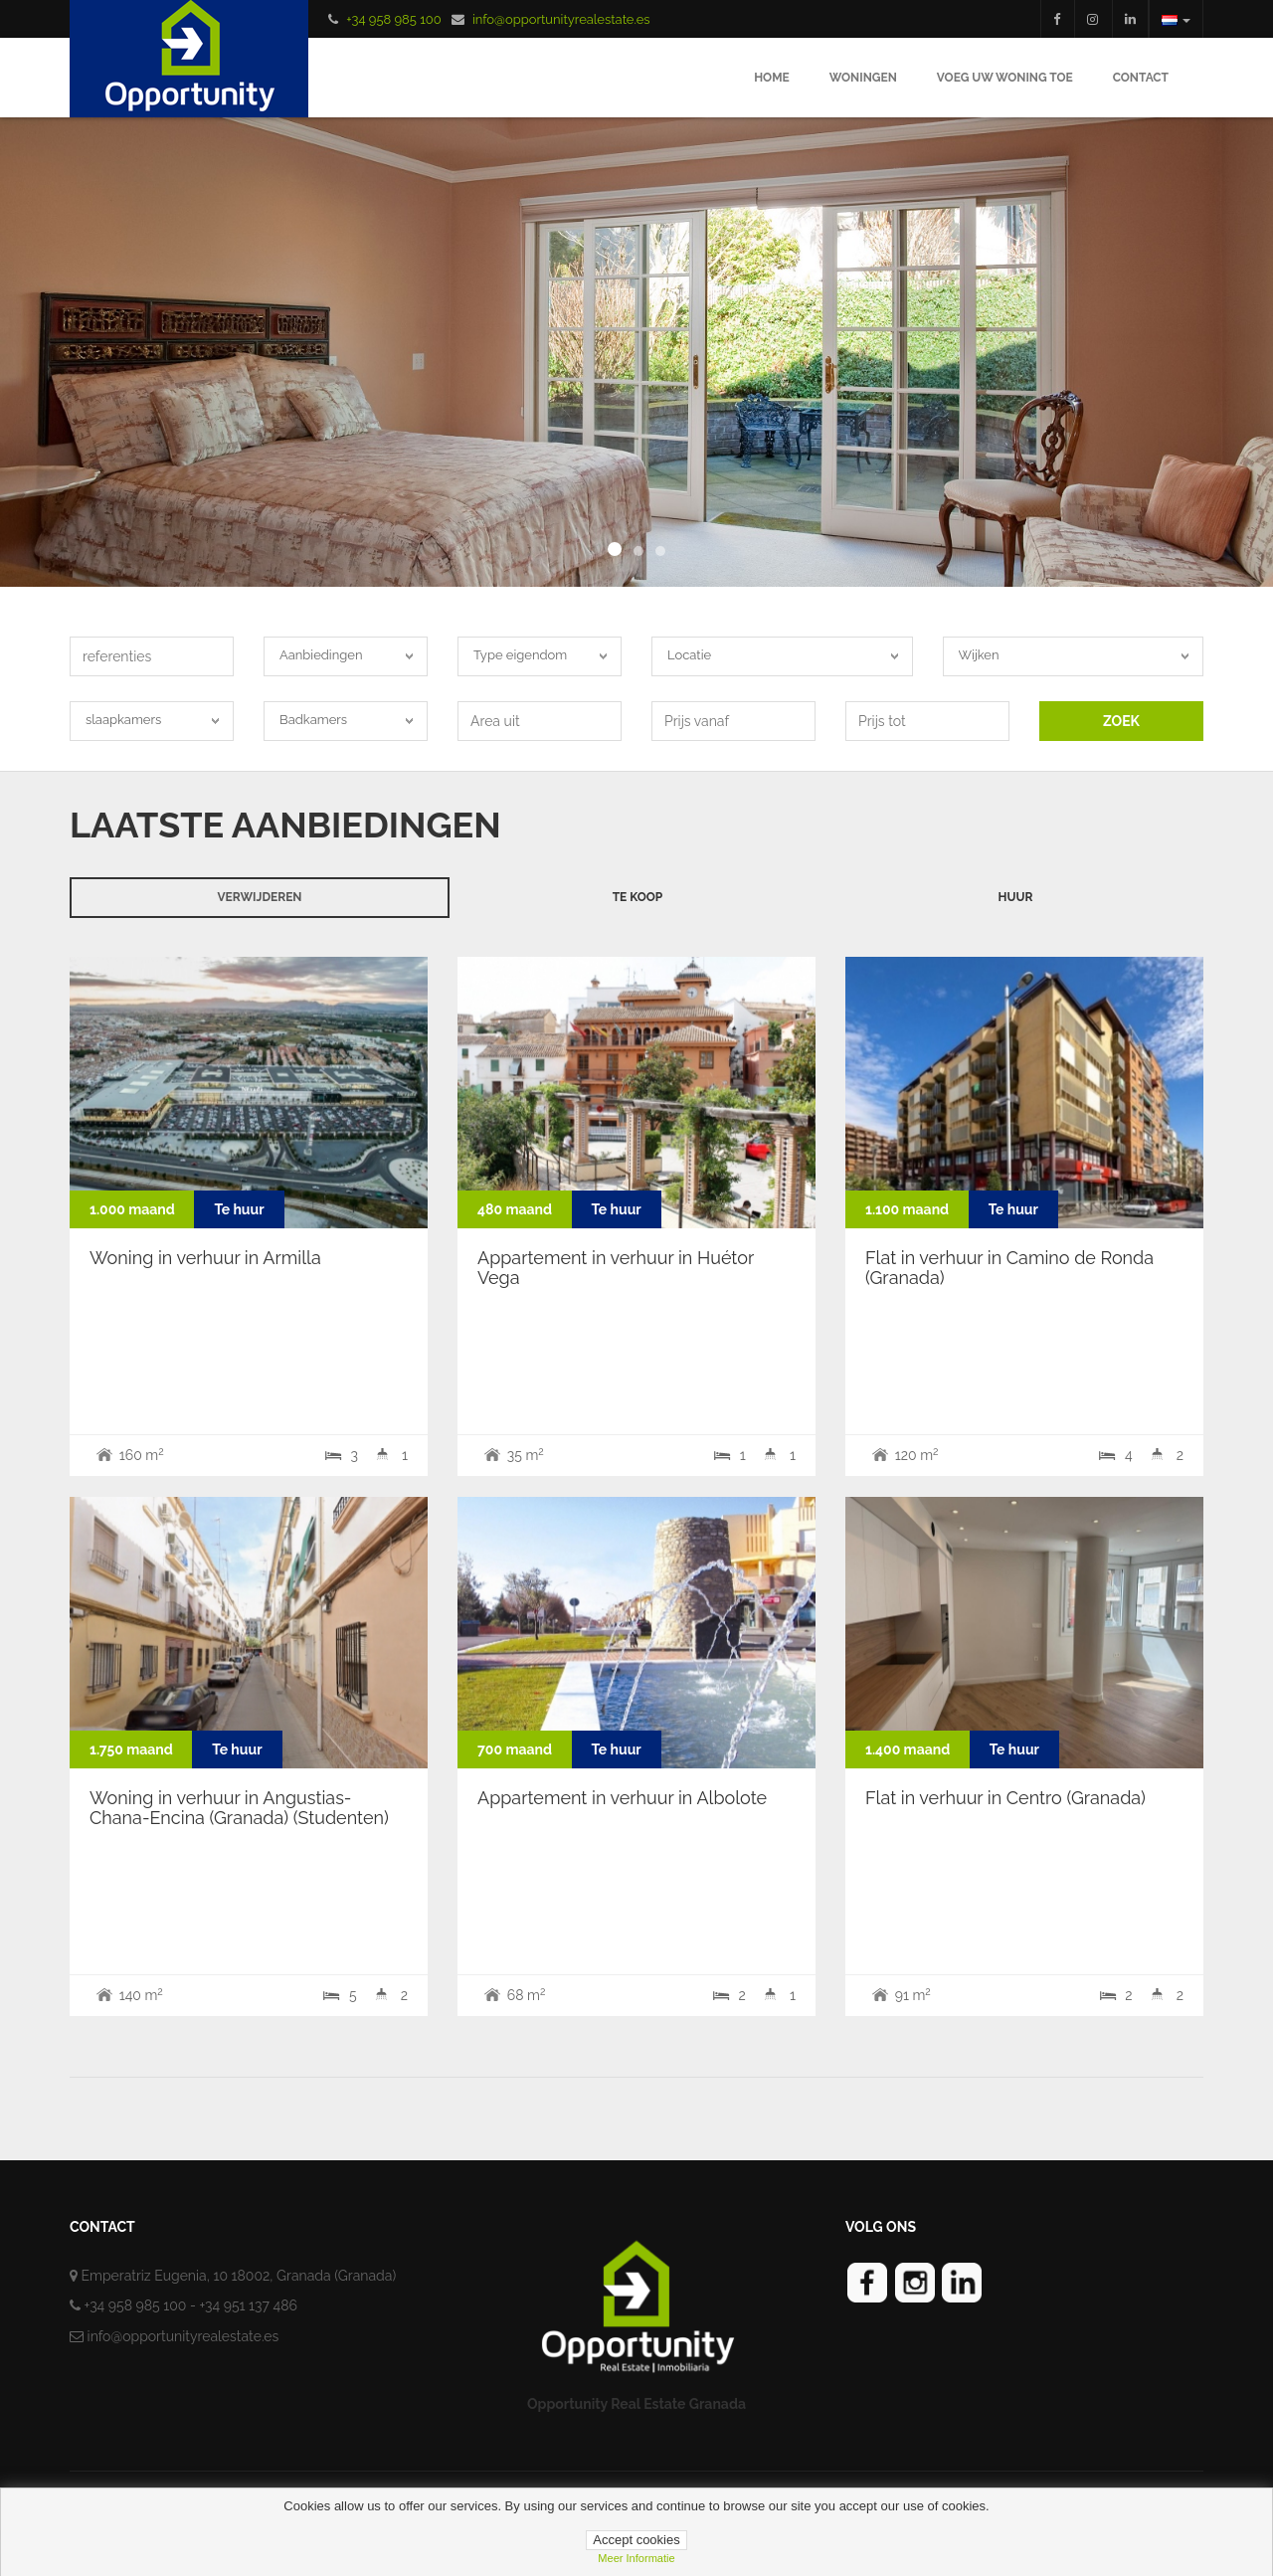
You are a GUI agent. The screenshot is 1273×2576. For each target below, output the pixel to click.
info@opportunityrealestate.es (561, 19)
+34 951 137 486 (248, 2305)
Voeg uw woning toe (1005, 78)
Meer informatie (636, 2558)
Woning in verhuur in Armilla (205, 1257)
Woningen (863, 78)
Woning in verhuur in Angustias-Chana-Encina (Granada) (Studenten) (239, 1807)
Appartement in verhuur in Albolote (622, 1797)
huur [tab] (1016, 897)
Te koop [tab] (638, 897)
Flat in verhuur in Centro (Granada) (1005, 1797)
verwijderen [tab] (259, 897)
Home (772, 78)
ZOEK (1121, 721)
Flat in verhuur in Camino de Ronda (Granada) (1009, 1267)
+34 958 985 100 (393, 19)
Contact (1141, 78)
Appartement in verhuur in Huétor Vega (615, 1267)
